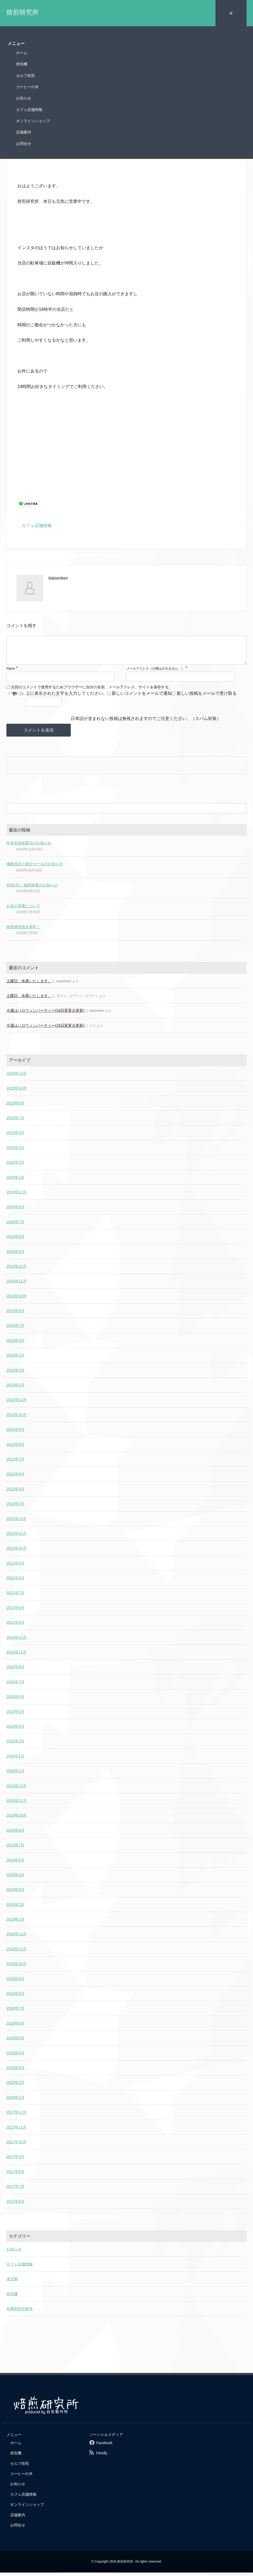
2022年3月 (15, 1493)
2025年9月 (15, 1106)
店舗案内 (23, 130)
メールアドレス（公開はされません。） (155, 672)
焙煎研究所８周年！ (23, 930)
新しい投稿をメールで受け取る (207, 697)
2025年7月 (15, 1121)
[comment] (126, 651)
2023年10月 (16, 1300)
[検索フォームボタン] (241, 811)
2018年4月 (15, 2056)
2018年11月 (16, 1953)
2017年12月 (16, 2116)
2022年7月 (15, 1463)
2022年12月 (16, 1403)
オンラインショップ (33, 119)
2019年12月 (16, 1789)
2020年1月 (15, 1774)
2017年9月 (15, 2160)
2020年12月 (16, 1641)
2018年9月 (15, 1982)
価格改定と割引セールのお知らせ (34, 867)
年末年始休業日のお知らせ (28, 847)
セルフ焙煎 (25, 74)
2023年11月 (16, 1285)
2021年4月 (15, 1626)
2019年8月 (15, 1834)
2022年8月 (15, 1448)
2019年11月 (16, 1804)
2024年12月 (16, 1196)
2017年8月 (15, 2175)
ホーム (21, 51)
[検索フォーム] (121, 811)
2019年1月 (15, 1923)
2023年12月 (16, 1270)
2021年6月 (15, 1611)
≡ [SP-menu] (231, 12)
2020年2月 (15, 1760)
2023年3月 (15, 1359)
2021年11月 (16, 1537)
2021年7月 (15, 1596)
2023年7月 (15, 1329)
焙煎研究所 (22, 12)
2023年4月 (15, 1344)
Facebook (104, 2446)
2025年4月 (15, 1136)
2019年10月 (16, 1819)
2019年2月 (15, 1908)
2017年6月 (15, 2205)
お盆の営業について (23, 910)
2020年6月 (15, 1700)
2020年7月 (15, 1685)
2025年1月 (15, 1181)
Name (10, 672)
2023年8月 (15, 1314)
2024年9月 (15, 1210)
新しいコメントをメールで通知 (142, 697)
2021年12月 (16, 1522)
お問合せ (23, 142)
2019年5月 (15, 1863)
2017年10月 (16, 2146)
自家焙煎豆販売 (19, 2312)
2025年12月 (16, 1077)
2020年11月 (16, 1656)
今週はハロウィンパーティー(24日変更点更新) (45, 1014)
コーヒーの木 (27, 85)
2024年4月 (15, 1255)
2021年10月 (16, 1552)
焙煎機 (21, 62)
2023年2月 (15, 1374)
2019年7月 (15, 1849)
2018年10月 (16, 1967)
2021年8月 (15, 1582)
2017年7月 (15, 2190)
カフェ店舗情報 (29, 108)
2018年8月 (15, 1997)
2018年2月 (15, 2086)
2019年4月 (15, 1878)
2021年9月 (15, 1567)
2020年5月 (15, 1715)
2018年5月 (15, 2042)
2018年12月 (16, 1938)
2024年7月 (15, 1225)
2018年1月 (15, 2101)
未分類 (12, 2282)
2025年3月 (15, 1151)
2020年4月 (15, 1730)
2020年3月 (15, 1745)
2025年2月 (15, 1166)
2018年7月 (15, 2012)
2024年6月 (15, 1240)
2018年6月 (15, 2027)
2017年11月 (16, 2131)
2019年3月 (15, 1893)
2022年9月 (15, 1433)
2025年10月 (16, 1092)
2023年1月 (15, 1389)
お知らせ (23, 96)
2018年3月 (15, 2071)
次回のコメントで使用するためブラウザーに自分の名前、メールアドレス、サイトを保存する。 (91, 690)
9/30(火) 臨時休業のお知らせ (32, 888)
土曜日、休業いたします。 (28, 985)
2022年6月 (15, 1478)
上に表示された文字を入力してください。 (66, 697)
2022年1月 (15, 1507)
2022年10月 (16, 1418)
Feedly (101, 2457)
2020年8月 (15, 1670)
